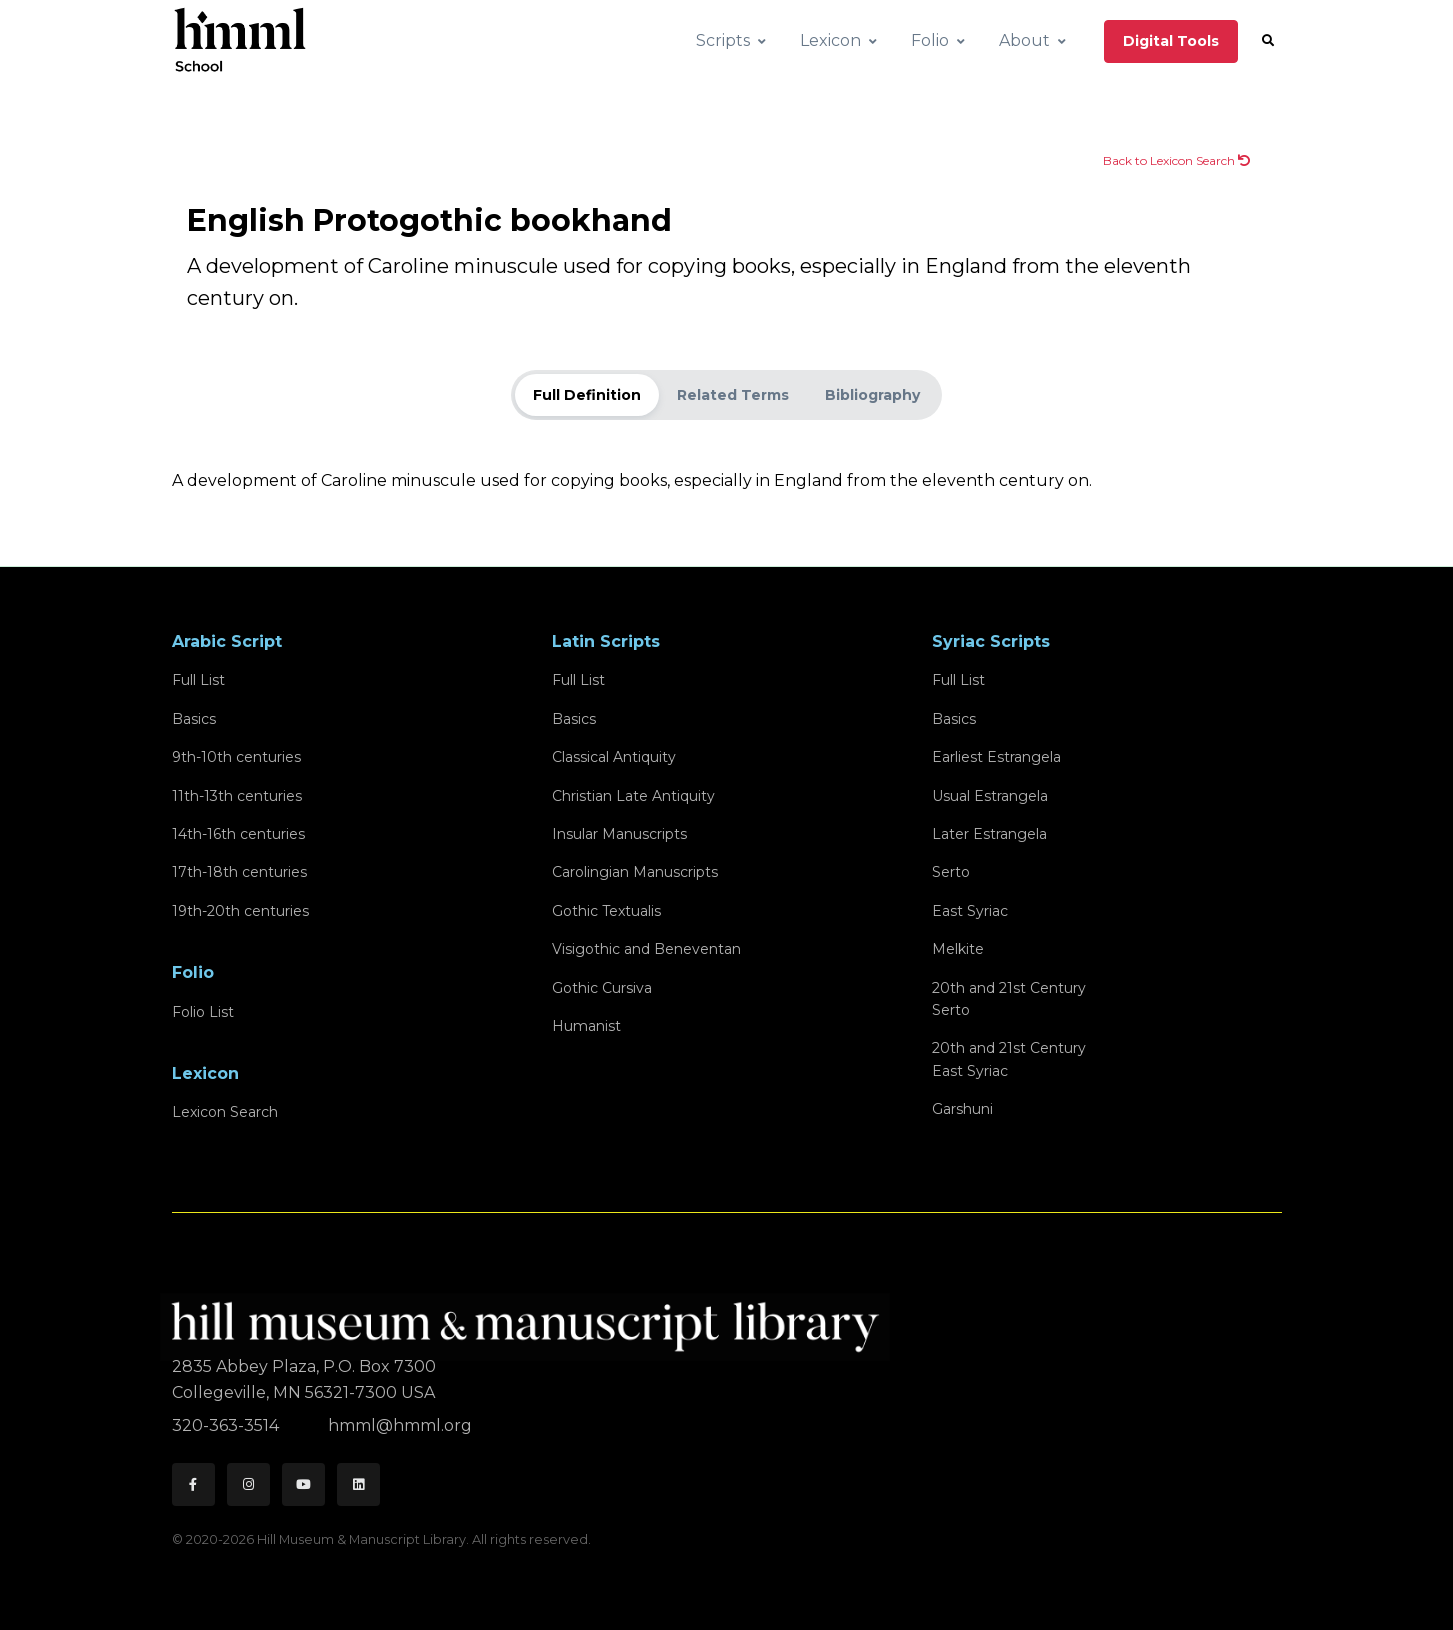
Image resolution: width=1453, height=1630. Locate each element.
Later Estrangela (989, 834)
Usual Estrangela (990, 796)
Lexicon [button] (830, 40)
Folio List (203, 1012)
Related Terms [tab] (733, 395)
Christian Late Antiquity (633, 796)
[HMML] (531, 1318)
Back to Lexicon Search (1176, 160)
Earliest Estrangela (996, 757)
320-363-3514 (227, 1425)
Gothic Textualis (606, 911)
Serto (951, 872)
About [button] (1024, 40)
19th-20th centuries (240, 911)
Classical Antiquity (614, 757)
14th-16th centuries (238, 834)
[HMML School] (240, 41)
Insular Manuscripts (619, 834)
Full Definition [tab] (587, 395)
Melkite (958, 949)
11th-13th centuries (237, 796)
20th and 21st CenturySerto (1009, 999)
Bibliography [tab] (872, 395)
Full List (198, 680)
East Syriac (970, 911)
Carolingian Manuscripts (635, 872)
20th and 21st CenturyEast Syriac (1009, 1059)
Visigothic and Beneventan (646, 949)
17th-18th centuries (239, 872)
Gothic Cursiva (602, 988)
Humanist (586, 1026)
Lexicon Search (225, 1112)
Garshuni (962, 1109)
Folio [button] (930, 40)
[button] (1268, 41)
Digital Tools (1171, 41)
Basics (194, 719)
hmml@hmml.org (400, 1425)
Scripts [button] (723, 40)
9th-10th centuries (236, 757)
